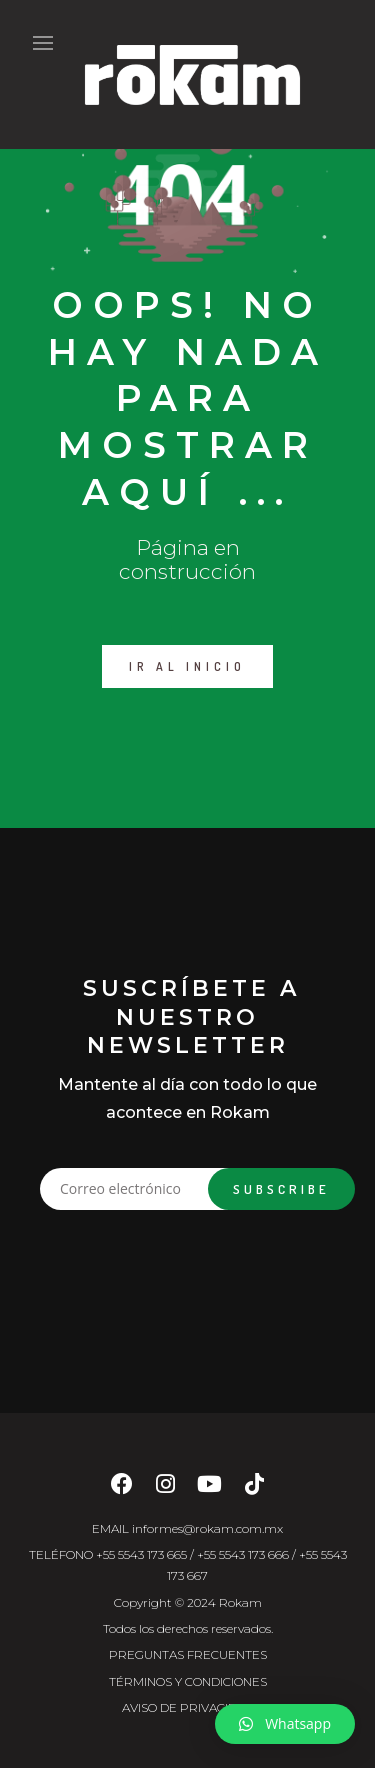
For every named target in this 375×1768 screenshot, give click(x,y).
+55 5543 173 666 (243, 1554)
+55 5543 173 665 (141, 1554)
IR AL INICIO (187, 666)
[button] (285, 1724)
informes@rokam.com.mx (207, 1528)
